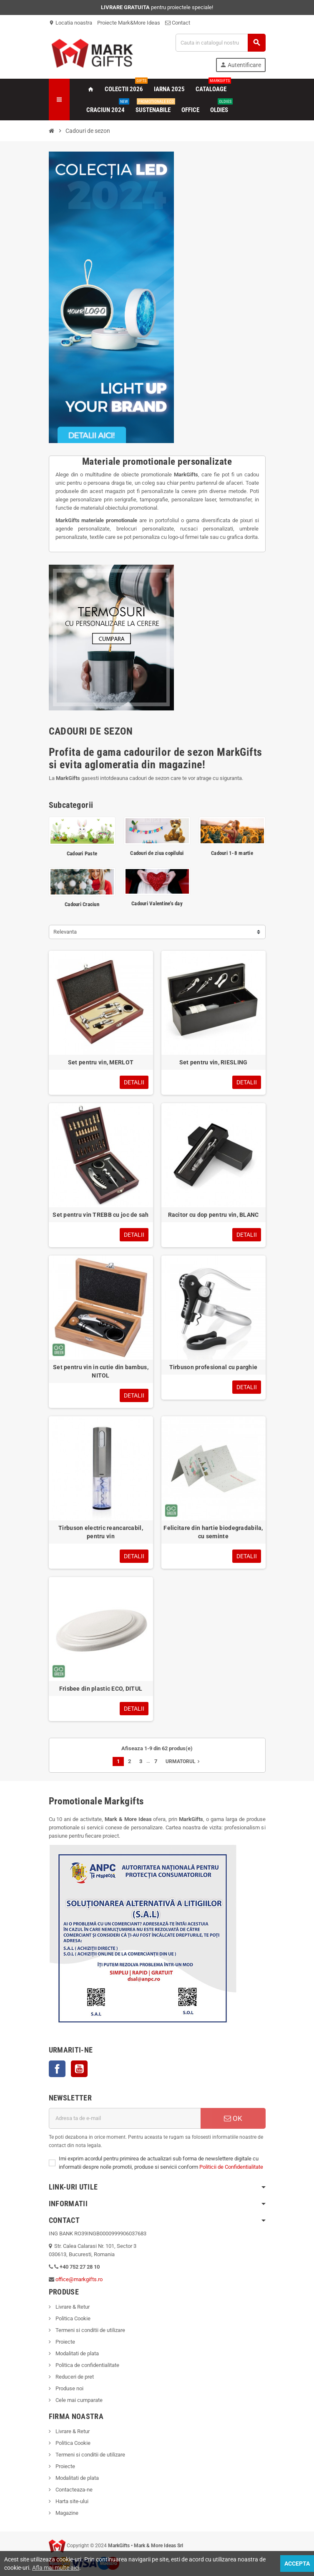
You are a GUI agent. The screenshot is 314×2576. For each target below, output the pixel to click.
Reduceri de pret (74, 2377)
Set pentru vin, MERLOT (100, 1062)
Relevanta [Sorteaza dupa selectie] (65, 932)
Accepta (297, 2563)
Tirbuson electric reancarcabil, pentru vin (100, 1532)
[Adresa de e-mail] (125, 2118)
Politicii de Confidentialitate (231, 2167)
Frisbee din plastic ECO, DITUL (100, 1688)
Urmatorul (183, 1761)
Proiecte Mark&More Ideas (128, 23)
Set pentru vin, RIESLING (213, 1062)
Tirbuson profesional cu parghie (213, 1367)
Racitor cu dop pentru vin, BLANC (213, 1214)
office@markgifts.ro (79, 2279)
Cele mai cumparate (78, 2400)
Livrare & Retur (72, 2307)
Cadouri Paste (82, 853)
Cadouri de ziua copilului (157, 853)
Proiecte (64, 2342)
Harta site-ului (71, 2501)
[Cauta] (220, 43)
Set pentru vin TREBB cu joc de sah (101, 1214)
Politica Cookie (72, 2318)
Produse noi (68, 2388)
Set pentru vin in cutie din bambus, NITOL (100, 1371)
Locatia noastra (70, 23)
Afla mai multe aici (55, 2567)
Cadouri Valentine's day (157, 903)
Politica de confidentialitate (86, 2365)
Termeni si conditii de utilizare (89, 2330)
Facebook (57, 2068)
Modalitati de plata (76, 2353)
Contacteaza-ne (73, 2489)
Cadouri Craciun (82, 904)
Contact (177, 23)
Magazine (66, 2513)
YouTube (79, 2068)
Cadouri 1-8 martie (232, 853)
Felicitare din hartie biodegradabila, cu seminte (213, 1532)
